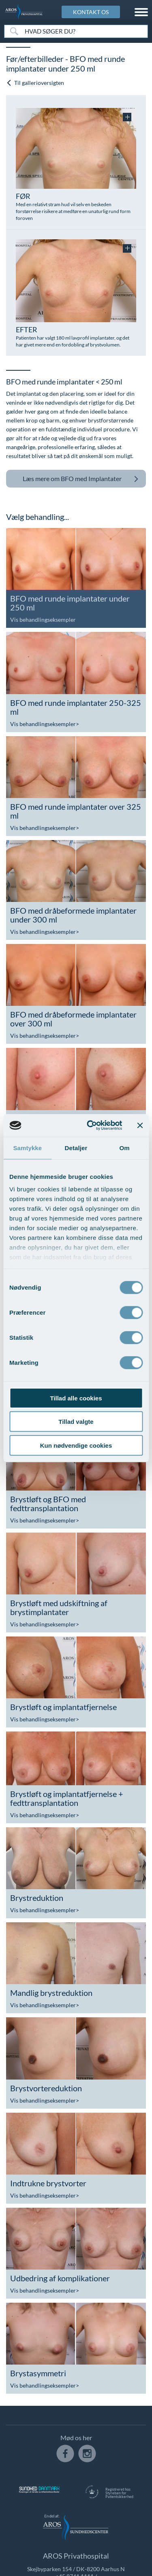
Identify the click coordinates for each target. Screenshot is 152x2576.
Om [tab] (125, 1147)
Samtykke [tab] (27, 1147)
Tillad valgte (75, 1421)
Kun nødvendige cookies (76, 1445)
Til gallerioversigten (35, 82)
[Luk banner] (140, 1125)
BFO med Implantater (81, 479)
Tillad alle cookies (76, 1397)
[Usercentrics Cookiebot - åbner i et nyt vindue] (90, 1125)
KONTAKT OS (91, 11)
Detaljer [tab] (76, 1147)
